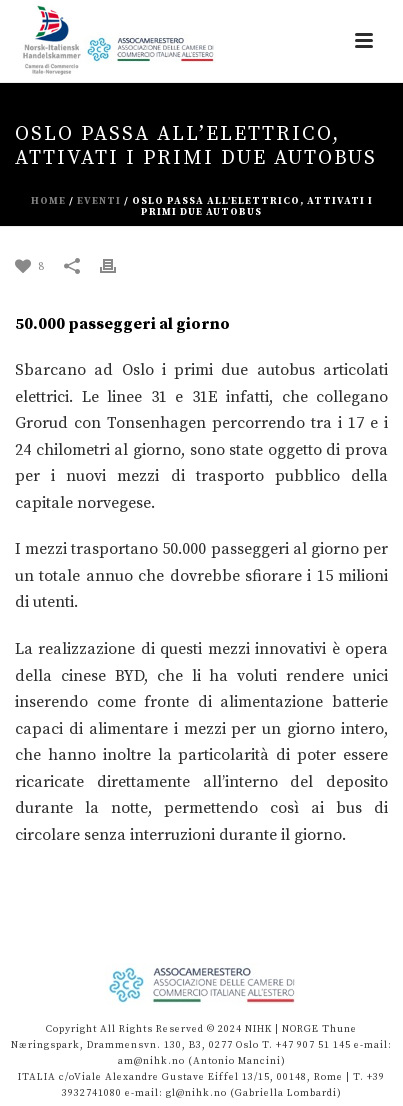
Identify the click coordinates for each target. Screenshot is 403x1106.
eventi (99, 201)
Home (48, 201)
